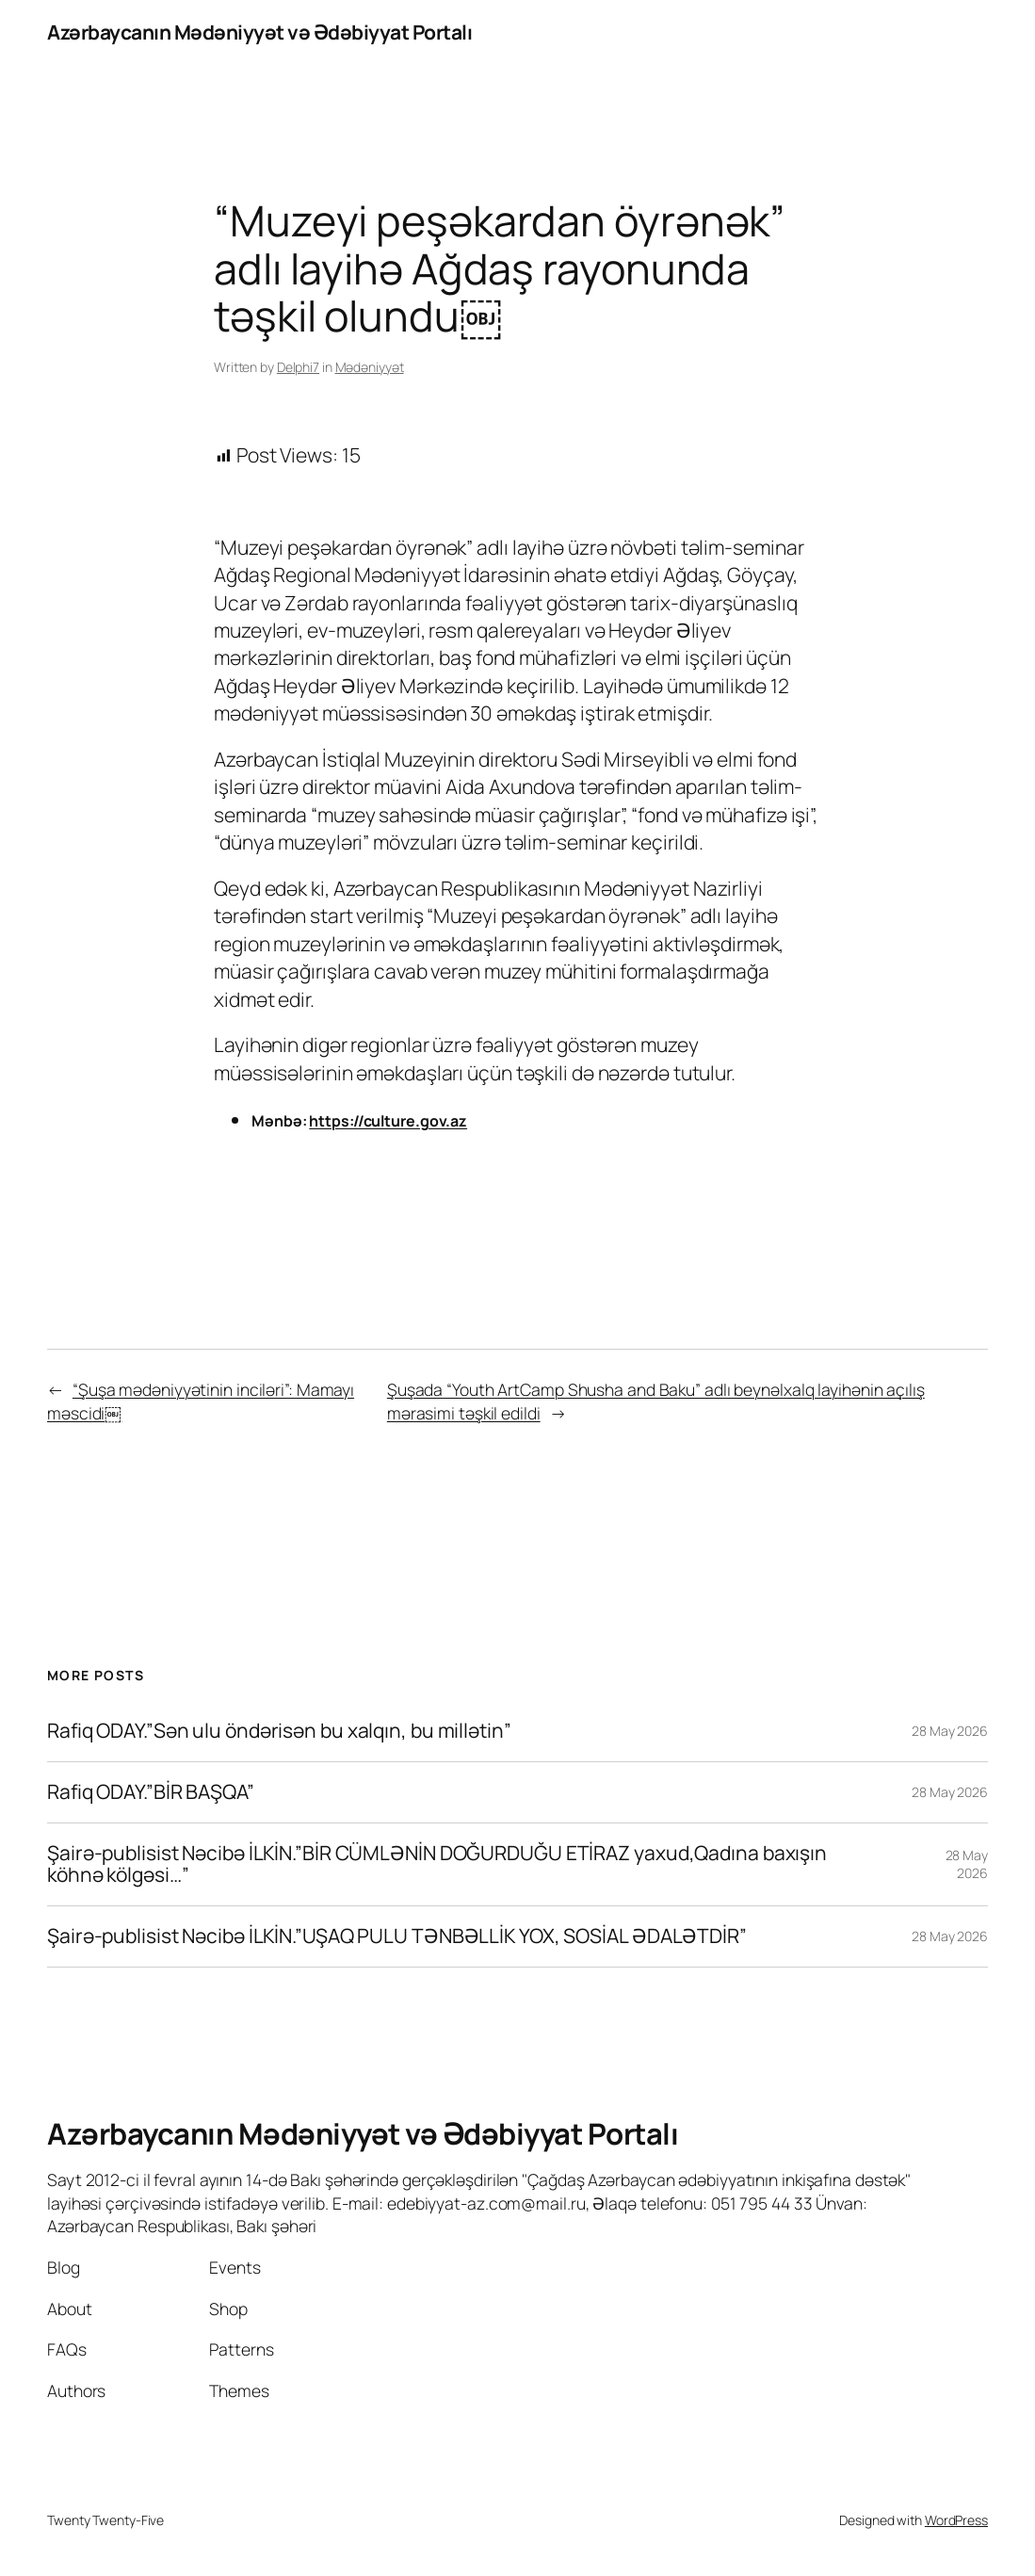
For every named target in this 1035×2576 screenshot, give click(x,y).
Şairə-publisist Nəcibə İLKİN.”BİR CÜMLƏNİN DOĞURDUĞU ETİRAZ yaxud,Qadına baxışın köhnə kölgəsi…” (437, 1864)
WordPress (956, 2520)
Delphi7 (298, 367)
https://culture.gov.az (388, 1120)
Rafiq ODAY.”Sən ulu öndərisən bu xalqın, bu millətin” (279, 1731)
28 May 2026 (950, 1731)
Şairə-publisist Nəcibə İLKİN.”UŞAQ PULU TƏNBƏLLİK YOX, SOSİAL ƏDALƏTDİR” (397, 1936)
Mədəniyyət (369, 367)
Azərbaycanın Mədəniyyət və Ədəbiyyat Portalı (259, 32)
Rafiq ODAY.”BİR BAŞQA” (150, 1792)
